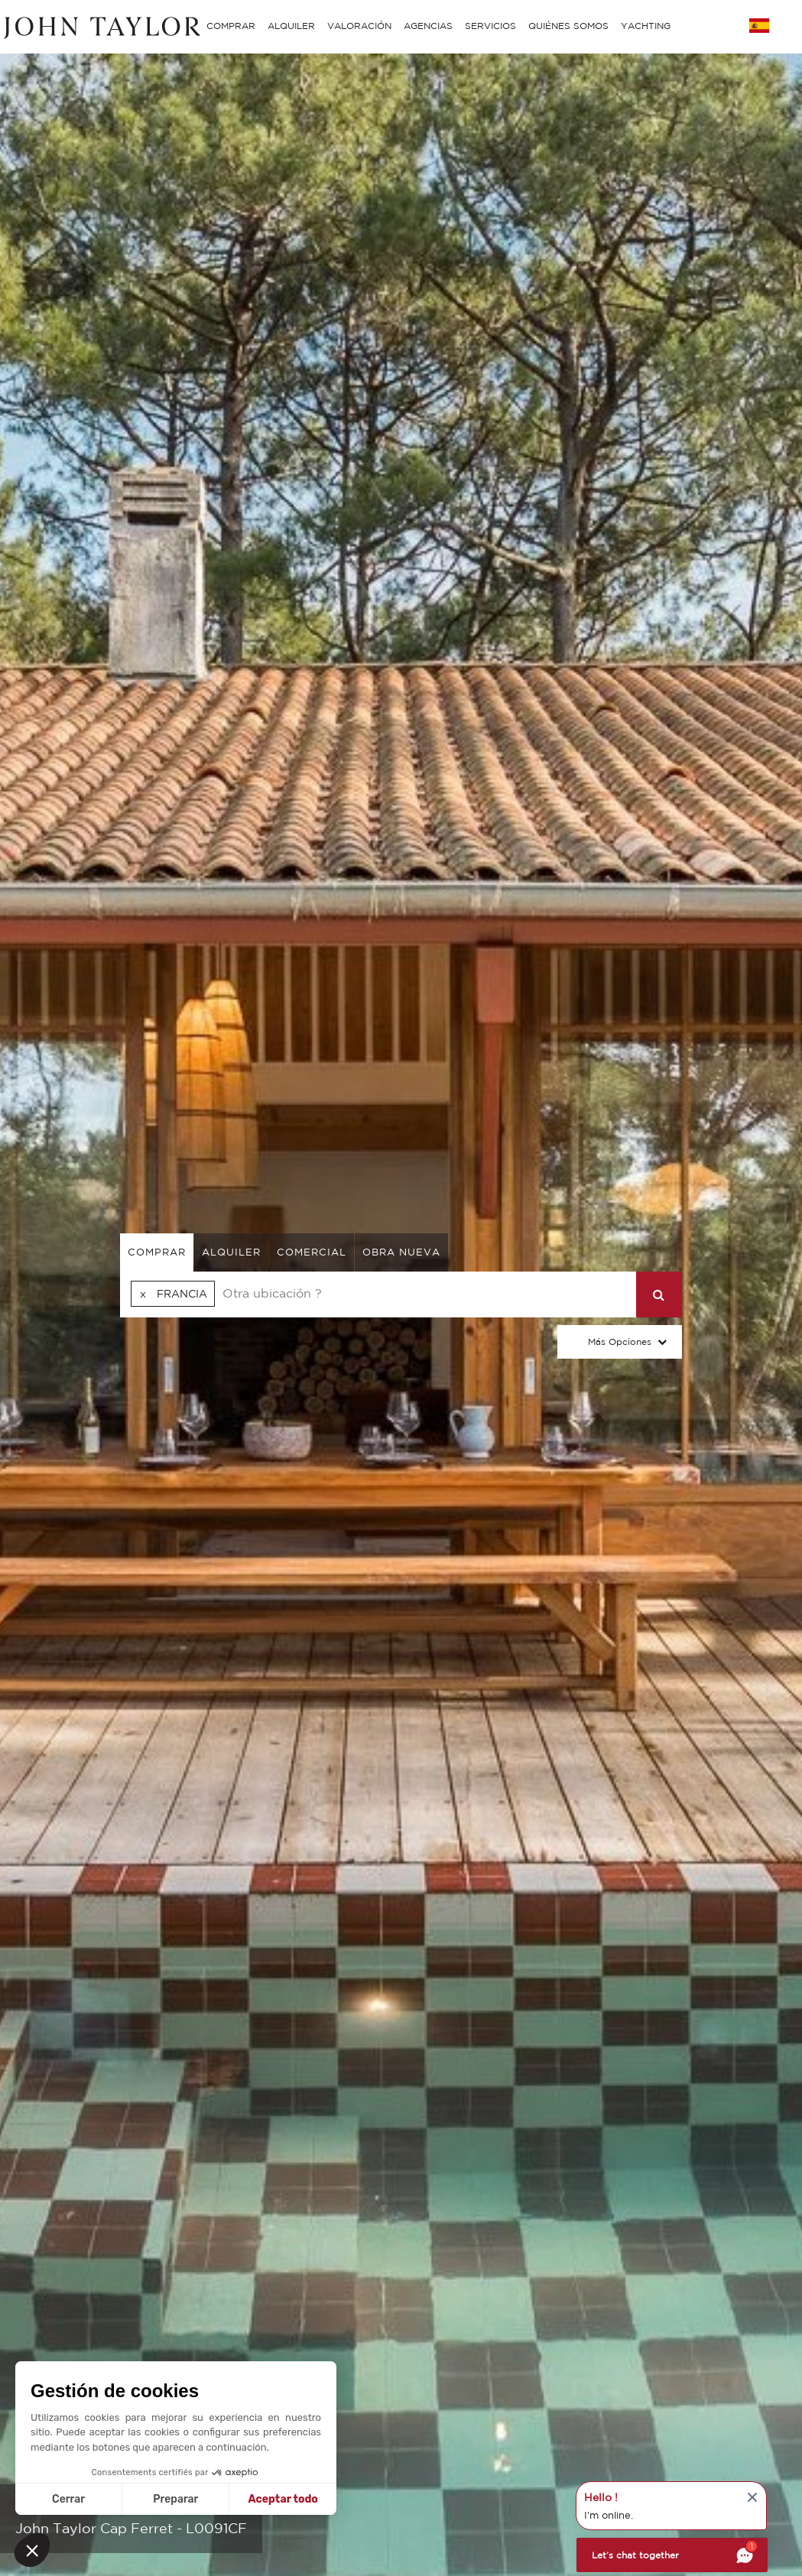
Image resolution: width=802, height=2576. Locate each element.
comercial (311, 1252)
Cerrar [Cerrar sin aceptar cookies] (68, 2499)
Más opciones (619, 1341)
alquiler (231, 1252)
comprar (157, 1252)
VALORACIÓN (359, 26)
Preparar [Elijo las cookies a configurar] (175, 2499)
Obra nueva (401, 1252)
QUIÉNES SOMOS (568, 26)
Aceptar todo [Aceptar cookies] (283, 2499)
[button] (32, 2550)
